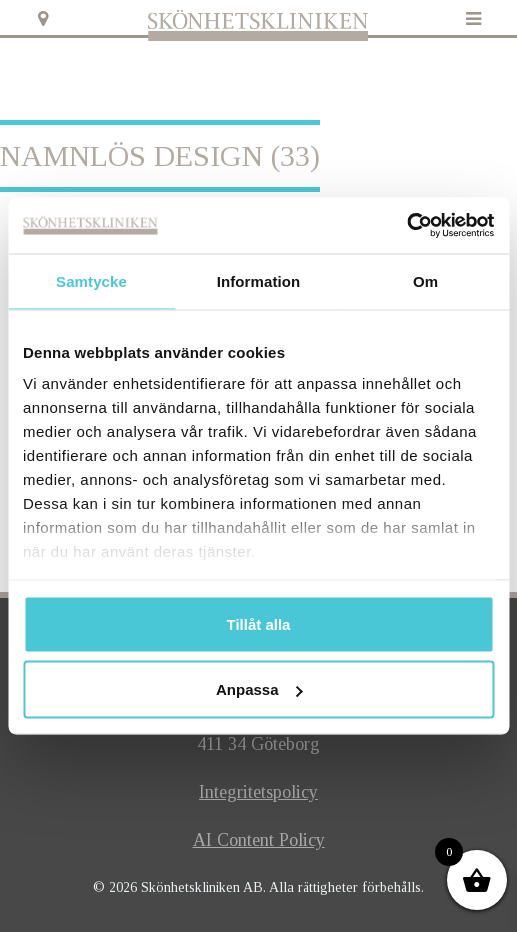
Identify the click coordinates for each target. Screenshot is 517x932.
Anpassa (259, 689)
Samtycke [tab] (91, 280)
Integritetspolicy (258, 792)
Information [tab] (259, 280)
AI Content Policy (259, 840)
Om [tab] (425, 280)
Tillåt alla (259, 623)
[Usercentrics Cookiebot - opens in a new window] (406, 226)
